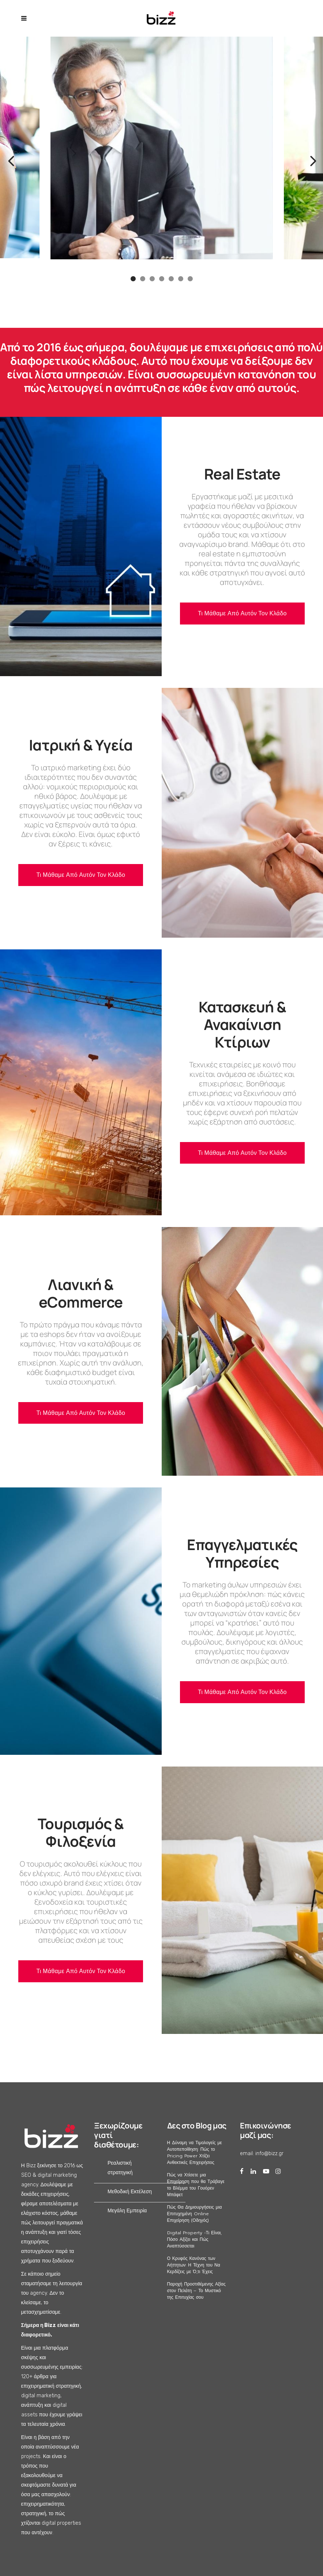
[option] (161, 149)
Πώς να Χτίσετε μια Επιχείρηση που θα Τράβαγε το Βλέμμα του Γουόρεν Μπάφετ (196, 2185)
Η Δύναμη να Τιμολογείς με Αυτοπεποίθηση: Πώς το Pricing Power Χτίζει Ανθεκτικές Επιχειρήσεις (194, 2152)
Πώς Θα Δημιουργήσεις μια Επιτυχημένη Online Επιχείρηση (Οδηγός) (194, 2214)
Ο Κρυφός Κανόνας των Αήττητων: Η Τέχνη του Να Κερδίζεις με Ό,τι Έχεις (193, 2265)
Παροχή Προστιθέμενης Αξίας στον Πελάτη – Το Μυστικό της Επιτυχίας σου (196, 2291)
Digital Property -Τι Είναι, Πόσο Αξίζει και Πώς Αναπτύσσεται (194, 2239)
